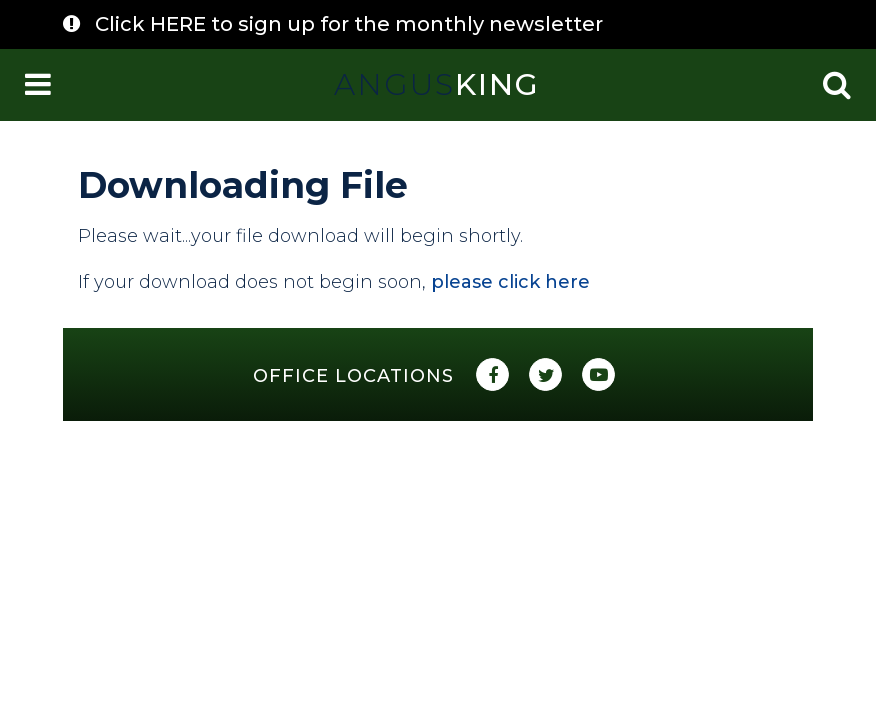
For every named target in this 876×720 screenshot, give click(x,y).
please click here (510, 282)
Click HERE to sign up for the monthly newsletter (349, 24)
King (437, 84)
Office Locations (353, 376)
